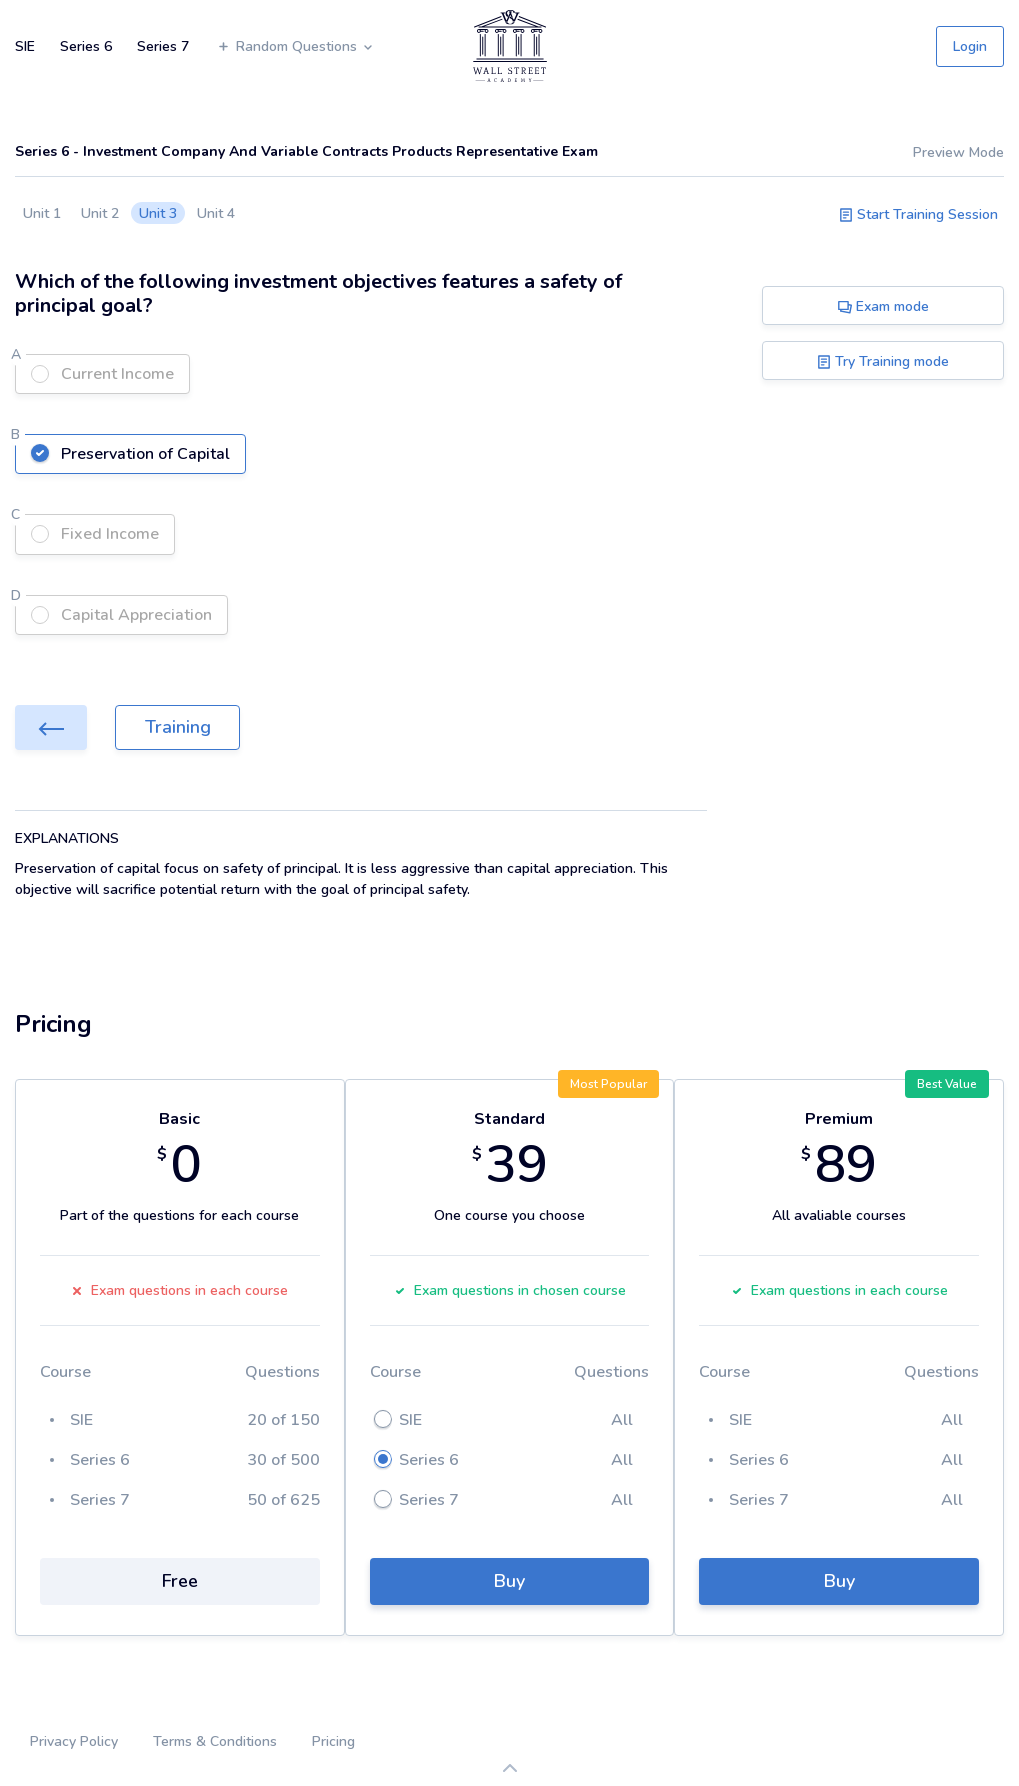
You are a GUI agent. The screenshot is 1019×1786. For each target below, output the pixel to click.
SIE (25, 46)
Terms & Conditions (215, 1741)
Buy (509, 1581)
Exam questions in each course (179, 1290)
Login (970, 46)
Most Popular (608, 1084)
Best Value (947, 1084)
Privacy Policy (74, 1741)
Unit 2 (100, 213)
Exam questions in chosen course (510, 1290)
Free (180, 1581)
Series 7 (163, 46)
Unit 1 (42, 213)
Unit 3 (158, 213)
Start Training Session (918, 214)
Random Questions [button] (295, 46)
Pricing (333, 1741)
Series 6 (86, 46)
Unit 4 (216, 213)
